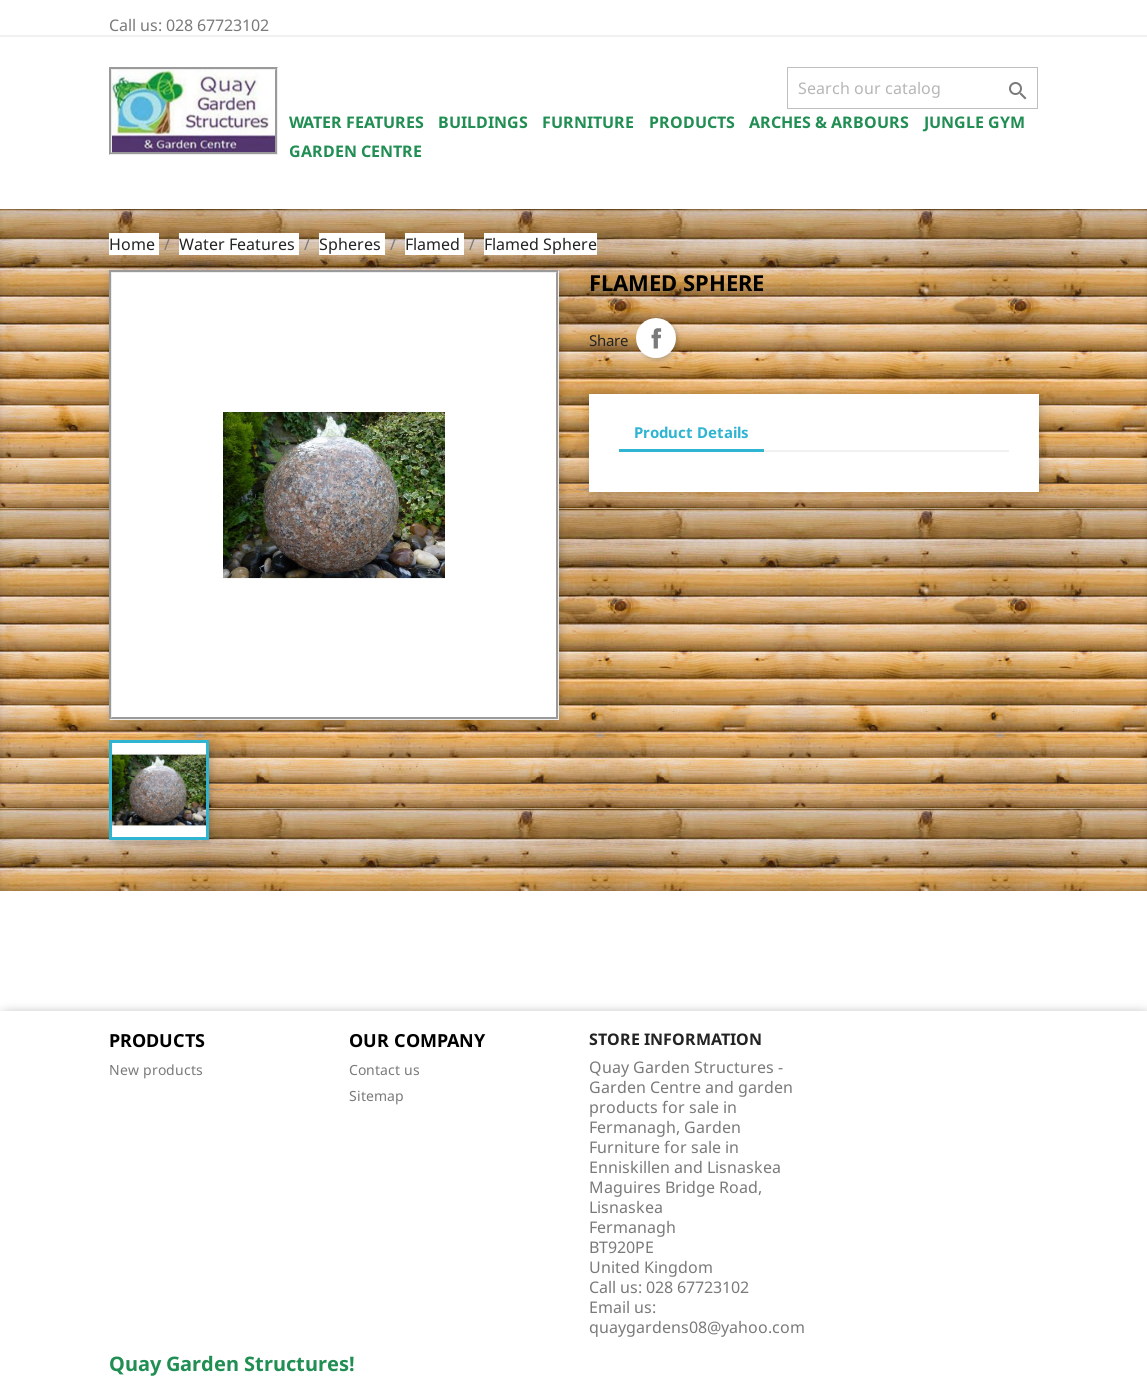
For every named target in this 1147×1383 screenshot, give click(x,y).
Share (656, 338)
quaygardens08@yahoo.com (697, 1327)
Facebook (131, 953)
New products (156, 1069)
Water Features (356, 122)
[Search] (912, 88)
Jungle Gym (974, 122)
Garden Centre (355, 151)
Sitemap (376, 1095)
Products (692, 122)
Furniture (588, 122)
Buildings (483, 122)
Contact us (384, 1069)
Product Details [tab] (691, 432)
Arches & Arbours (829, 122)
